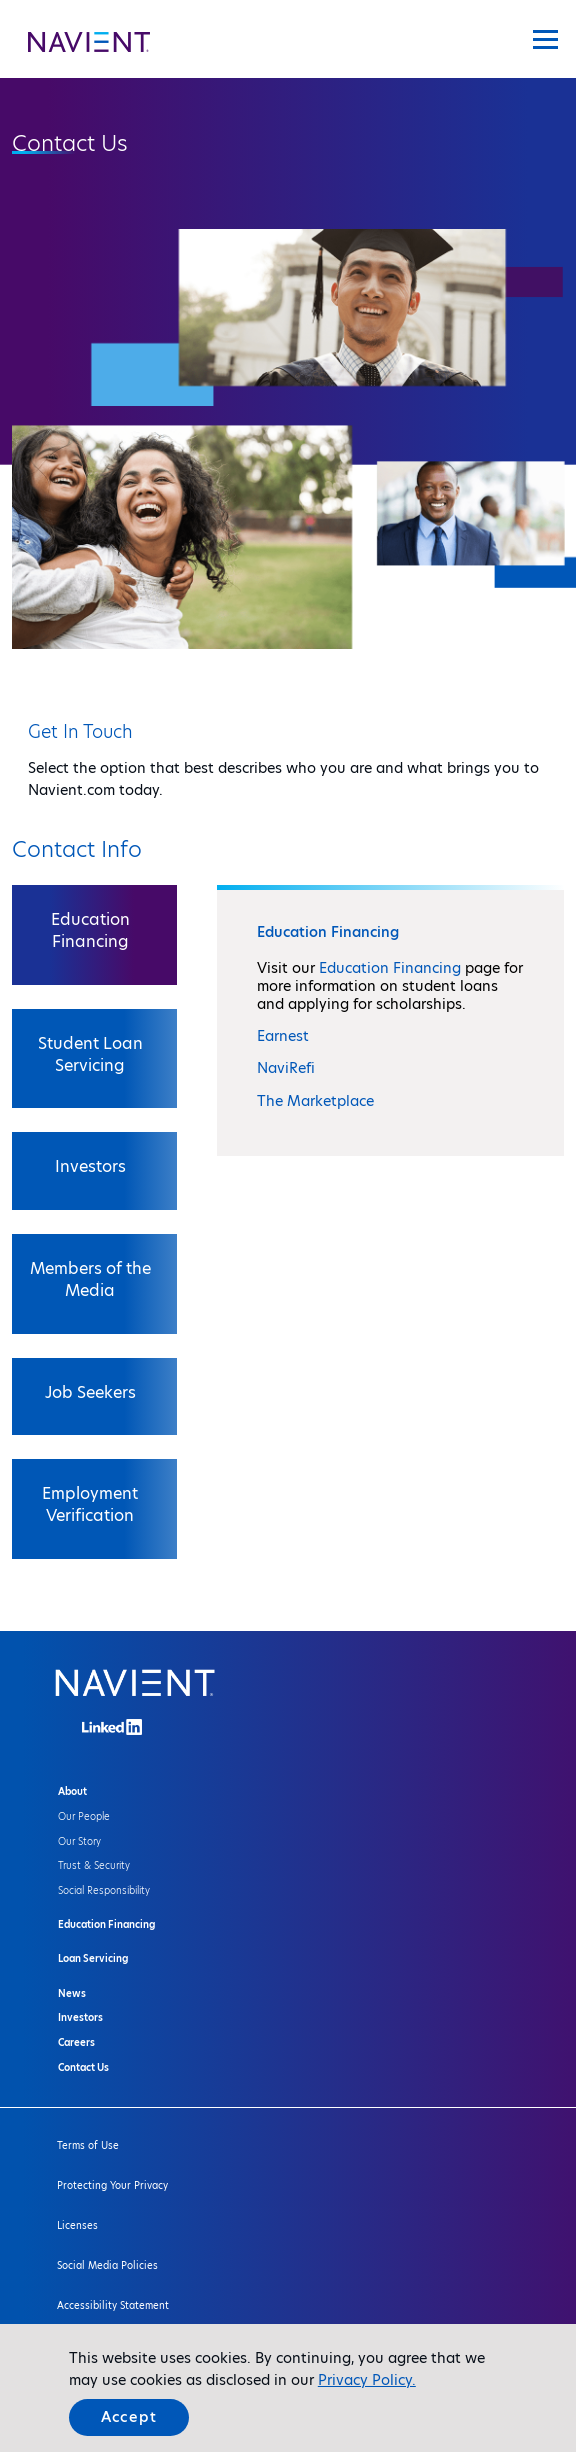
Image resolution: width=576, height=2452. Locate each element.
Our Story (79, 1841)
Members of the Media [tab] (90, 1279)
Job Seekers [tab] (90, 1392)
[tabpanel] (390, 1020)
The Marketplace (315, 1101)
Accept (129, 2417)
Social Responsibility (104, 1890)
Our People (84, 1816)
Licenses (77, 2225)
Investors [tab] (90, 1166)
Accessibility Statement (113, 2305)
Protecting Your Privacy (112, 2185)
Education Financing (390, 968)
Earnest (283, 1036)
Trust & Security (94, 1865)
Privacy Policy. (367, 2380)
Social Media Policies (107, 2265)
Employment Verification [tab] (90, 1504)
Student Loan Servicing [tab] (90, 1054)
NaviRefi (286, 1068)
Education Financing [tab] (90, 930)
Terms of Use (88, 2145)
